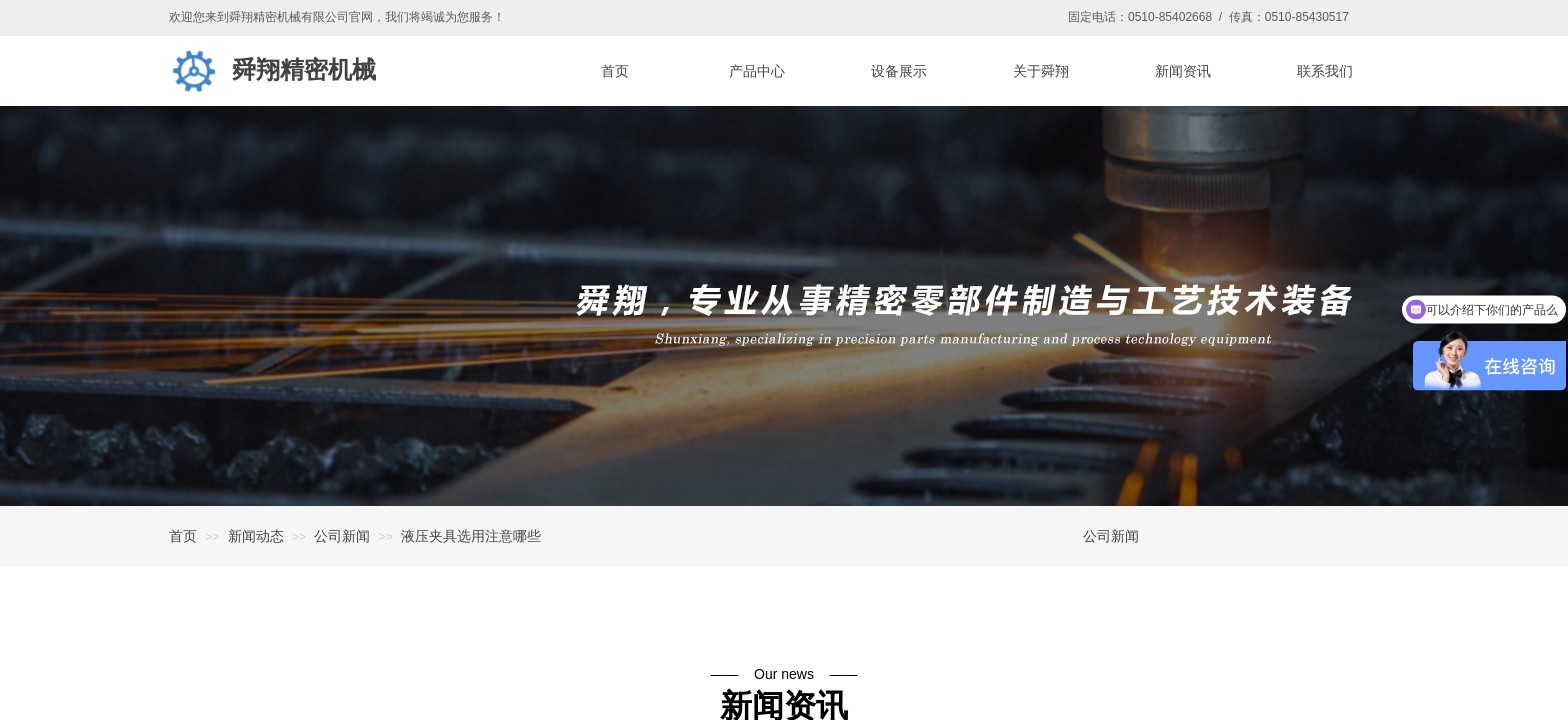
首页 (183, 536)
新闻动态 (256, 536)
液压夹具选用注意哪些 (471, 536)
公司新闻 (342, 536)
